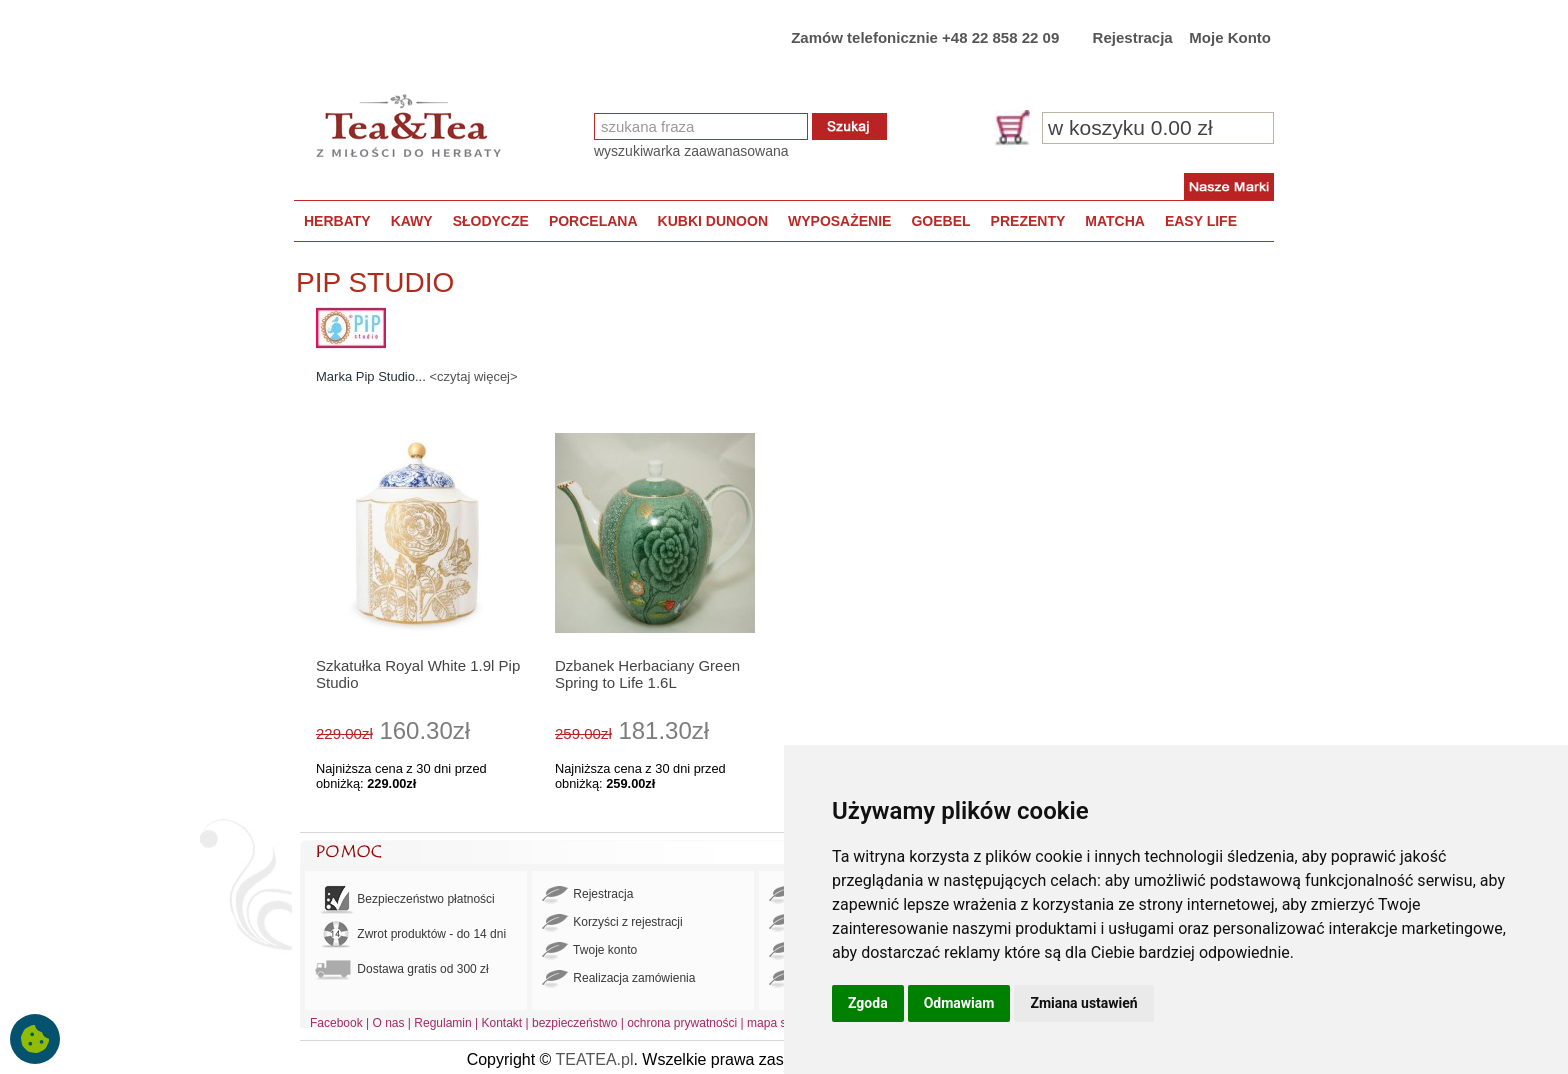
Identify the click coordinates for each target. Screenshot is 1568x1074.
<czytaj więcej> (473, 376)
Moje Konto (1230, 37)
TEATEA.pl (595, 1059)
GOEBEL (940, 221)
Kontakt (501, 1023)
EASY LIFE (1201, 221)
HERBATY (337, 221)
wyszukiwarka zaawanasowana (691, 151)
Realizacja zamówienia (618, 979)
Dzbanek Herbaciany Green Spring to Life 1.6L (647, 674)
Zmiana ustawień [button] (1083, 1003)
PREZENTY (1028, 221)
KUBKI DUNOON (713, 221)
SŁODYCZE (491, 221)
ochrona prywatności (682, 1023)
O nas (389, 1023)
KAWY (412, 221)
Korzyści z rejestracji (612, 923)
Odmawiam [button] (959, 1003)
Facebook (336, 1023)
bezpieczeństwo (574, 1023)
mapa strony (780, 1023)
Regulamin (442, 1023)
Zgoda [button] (868, 1003)
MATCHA (1115, 221)
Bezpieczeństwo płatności (405, 899)
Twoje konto (589, 951)
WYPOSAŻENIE (839, 221)
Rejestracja (1133, 37)
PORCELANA (593, 221)
